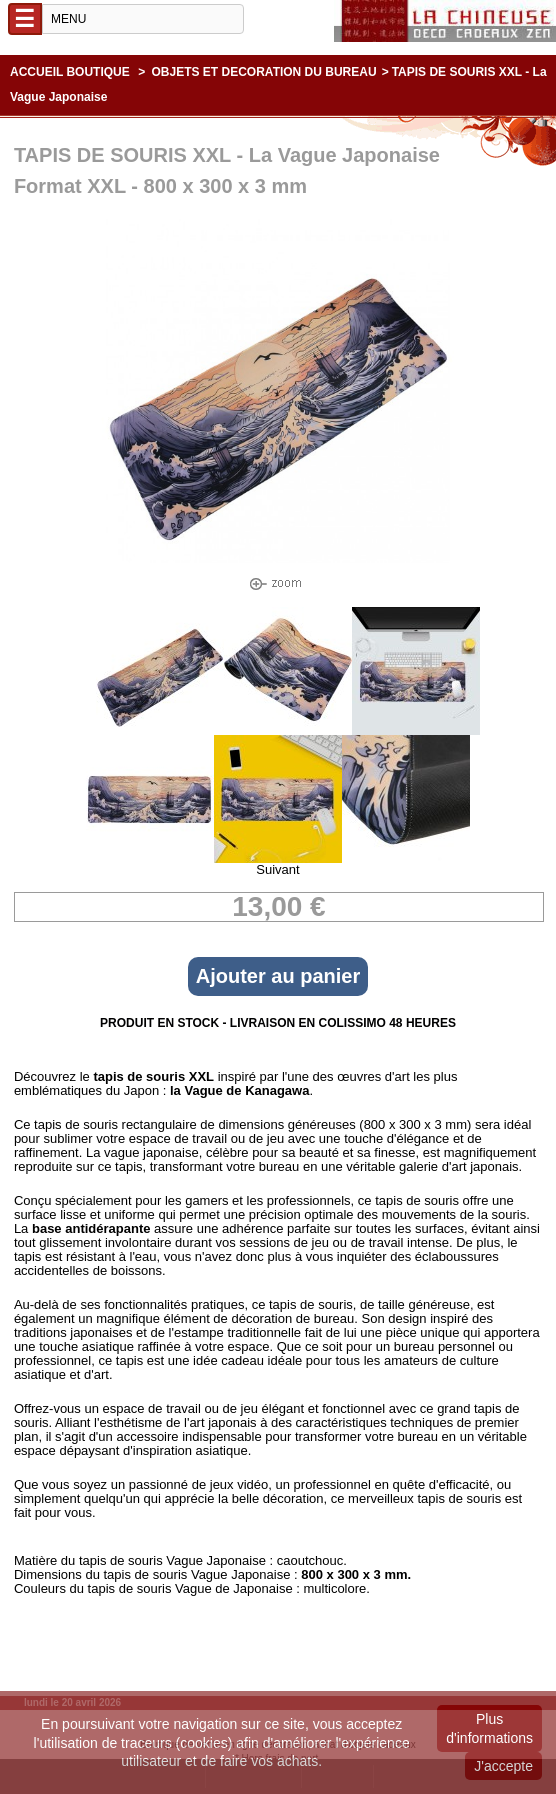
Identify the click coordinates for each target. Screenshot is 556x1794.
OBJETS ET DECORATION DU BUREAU (264, 72)
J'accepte (503, 1766)
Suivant (277, 869)
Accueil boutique (70, 72)
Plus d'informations (489, 1728)
